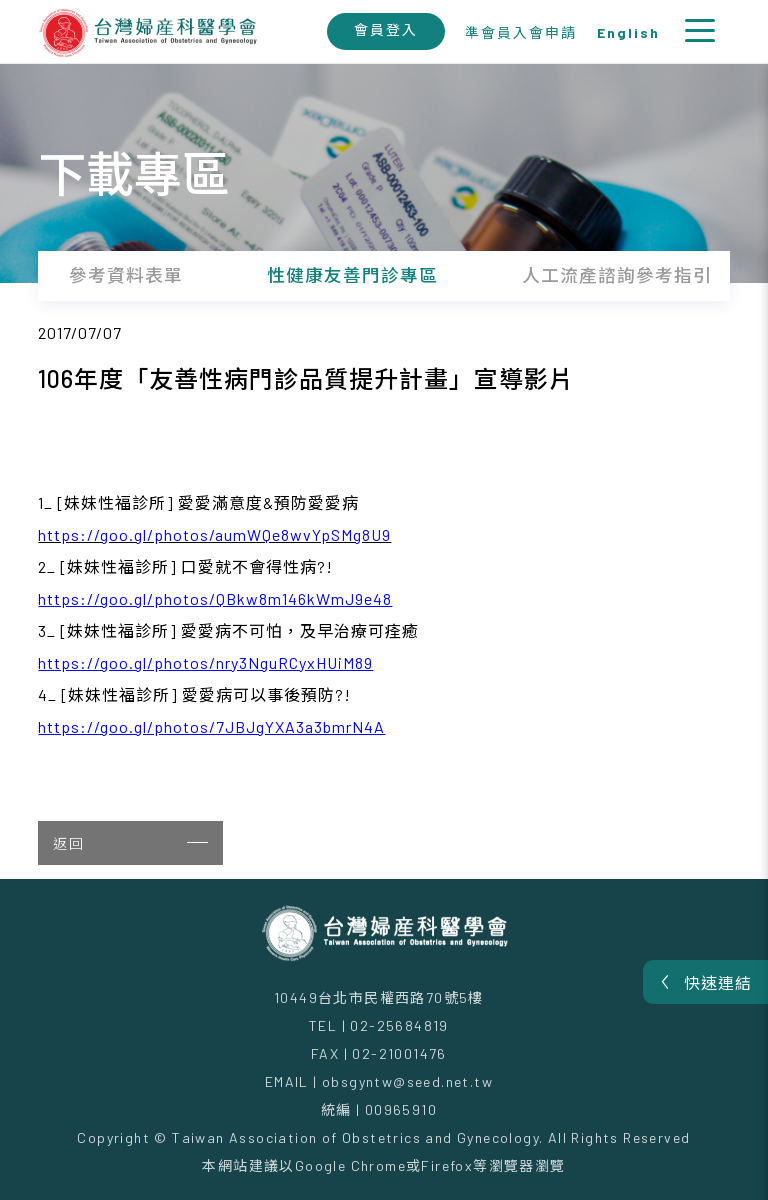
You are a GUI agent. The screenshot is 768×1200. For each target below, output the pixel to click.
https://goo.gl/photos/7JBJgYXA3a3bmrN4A (211, 726)
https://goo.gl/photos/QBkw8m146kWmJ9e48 (215, 598)
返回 (130, 843)
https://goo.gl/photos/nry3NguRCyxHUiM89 (205, 662)
